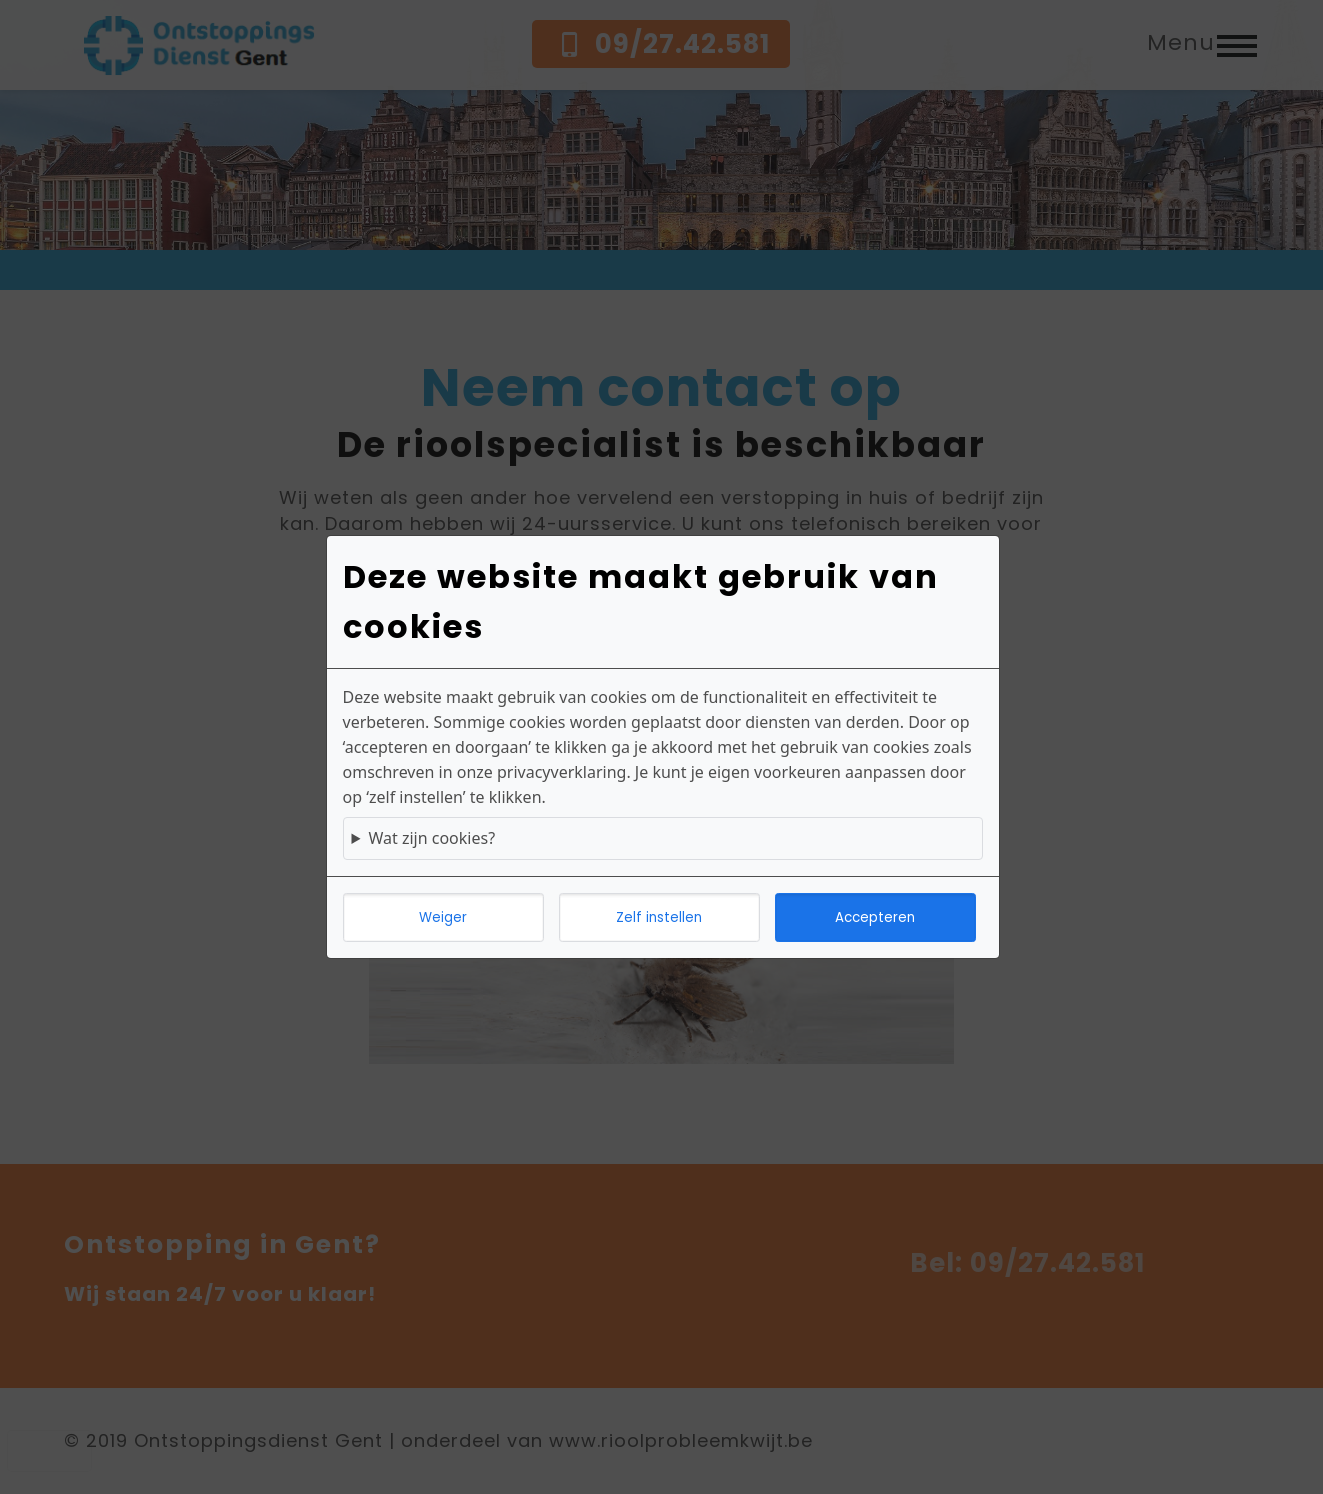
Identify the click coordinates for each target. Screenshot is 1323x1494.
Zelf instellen (659, 917)
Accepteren (875, 917)
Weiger (443, 917)
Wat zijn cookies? (431, 838)
